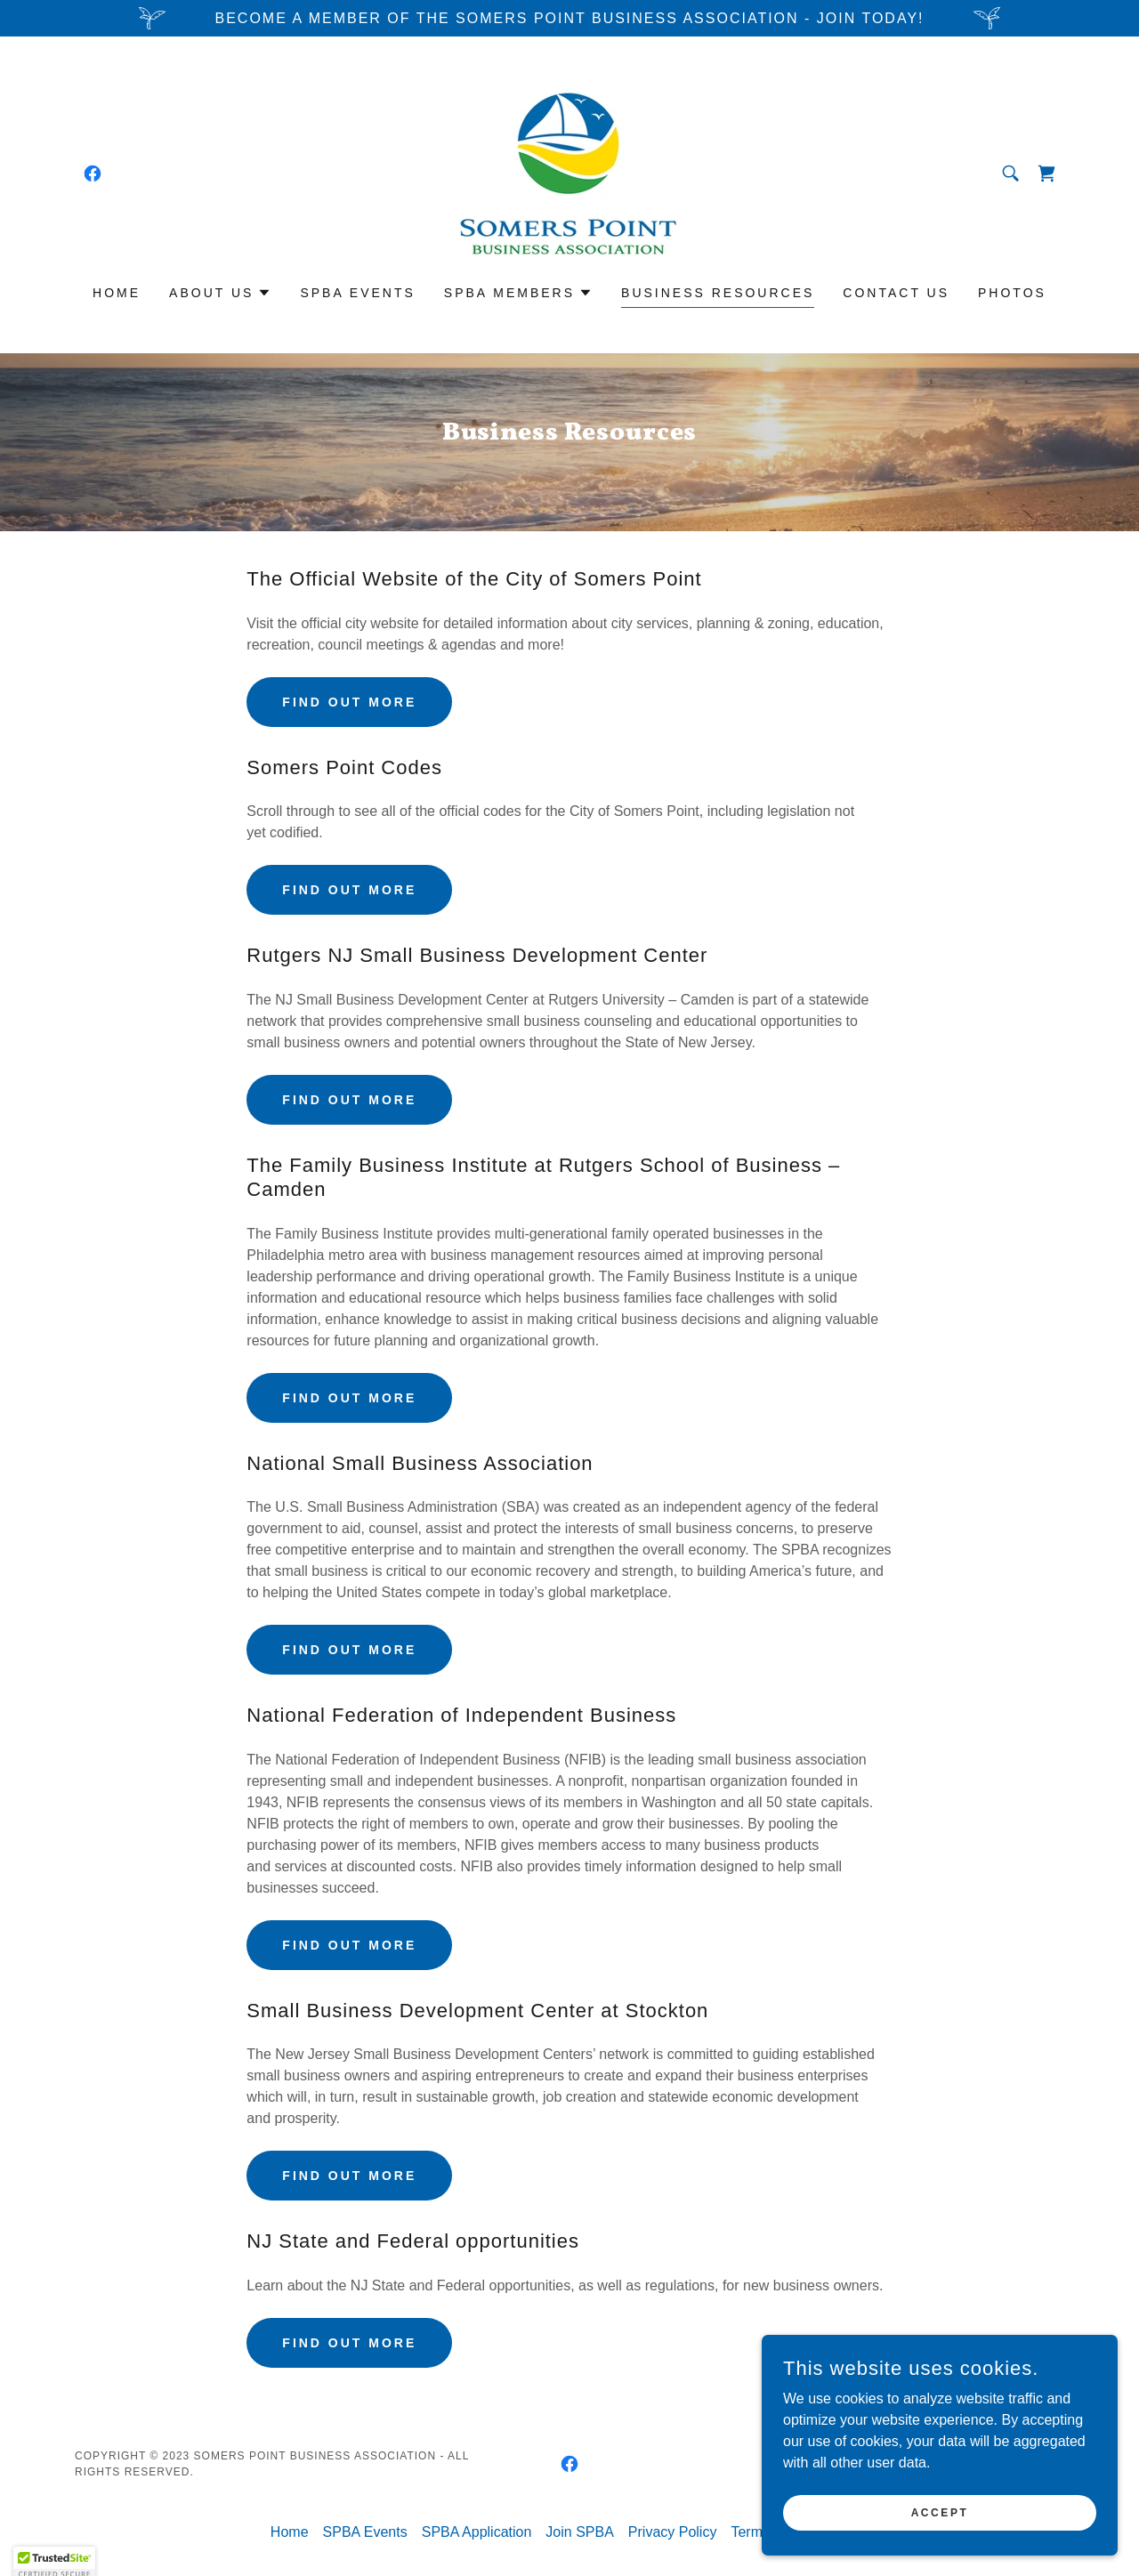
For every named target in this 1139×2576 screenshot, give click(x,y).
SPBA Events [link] (357, 293)
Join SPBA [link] (579, 2532)
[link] (92, 173)
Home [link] (117, 293)
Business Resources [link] (717, 293)
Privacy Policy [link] (672, 2532)
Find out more (349, 702)
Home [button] (290, 2532)
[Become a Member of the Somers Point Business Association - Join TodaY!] (569, 18)
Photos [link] (1012, 293)
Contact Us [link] (896, 293)
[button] (220, 292)
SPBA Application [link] (477, 2532)
